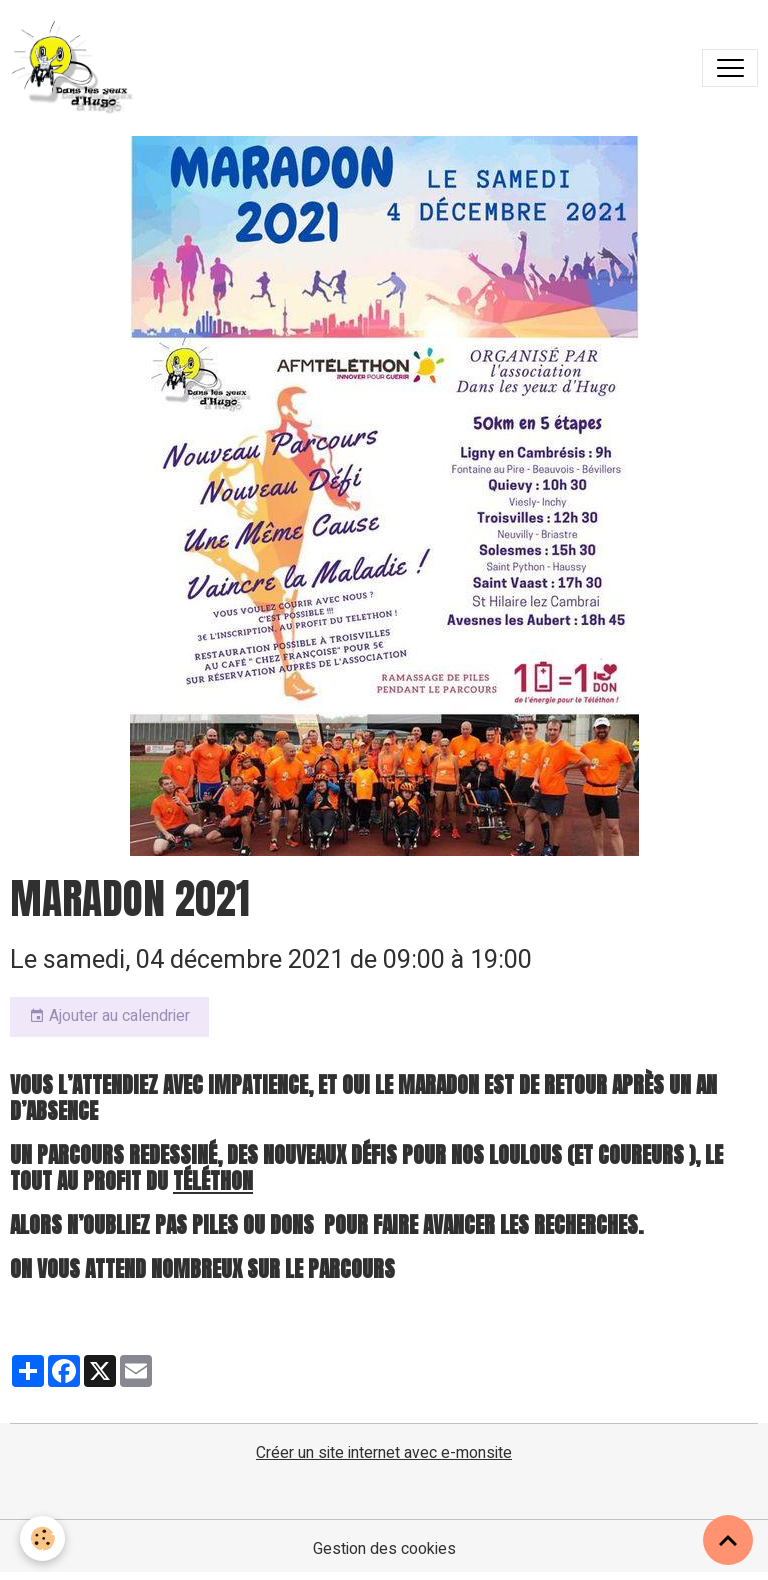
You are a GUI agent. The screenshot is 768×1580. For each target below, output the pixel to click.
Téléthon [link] (213, 1181)
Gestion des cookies (384, 1549)
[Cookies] (42, 1538)
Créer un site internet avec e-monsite (384, 1453)
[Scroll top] (728, 1540)
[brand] (78, 68)
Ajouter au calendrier (109, 1016)
